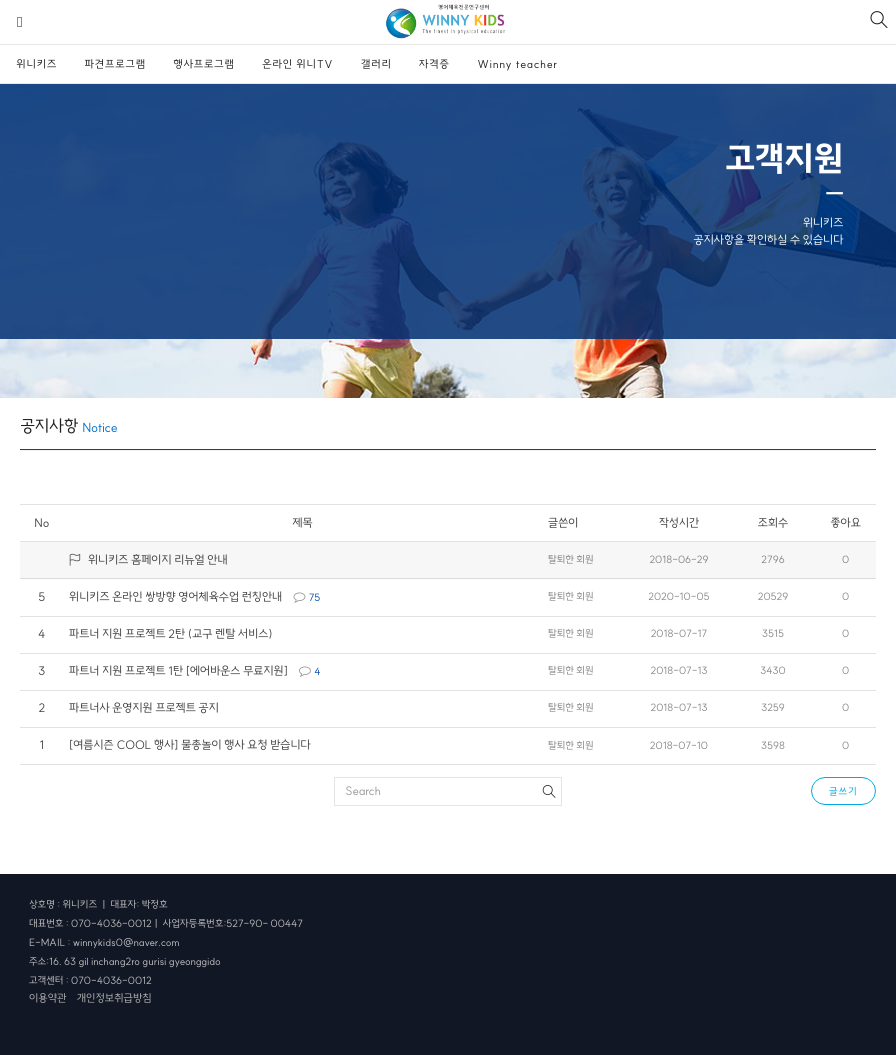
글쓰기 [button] (843, 791)
